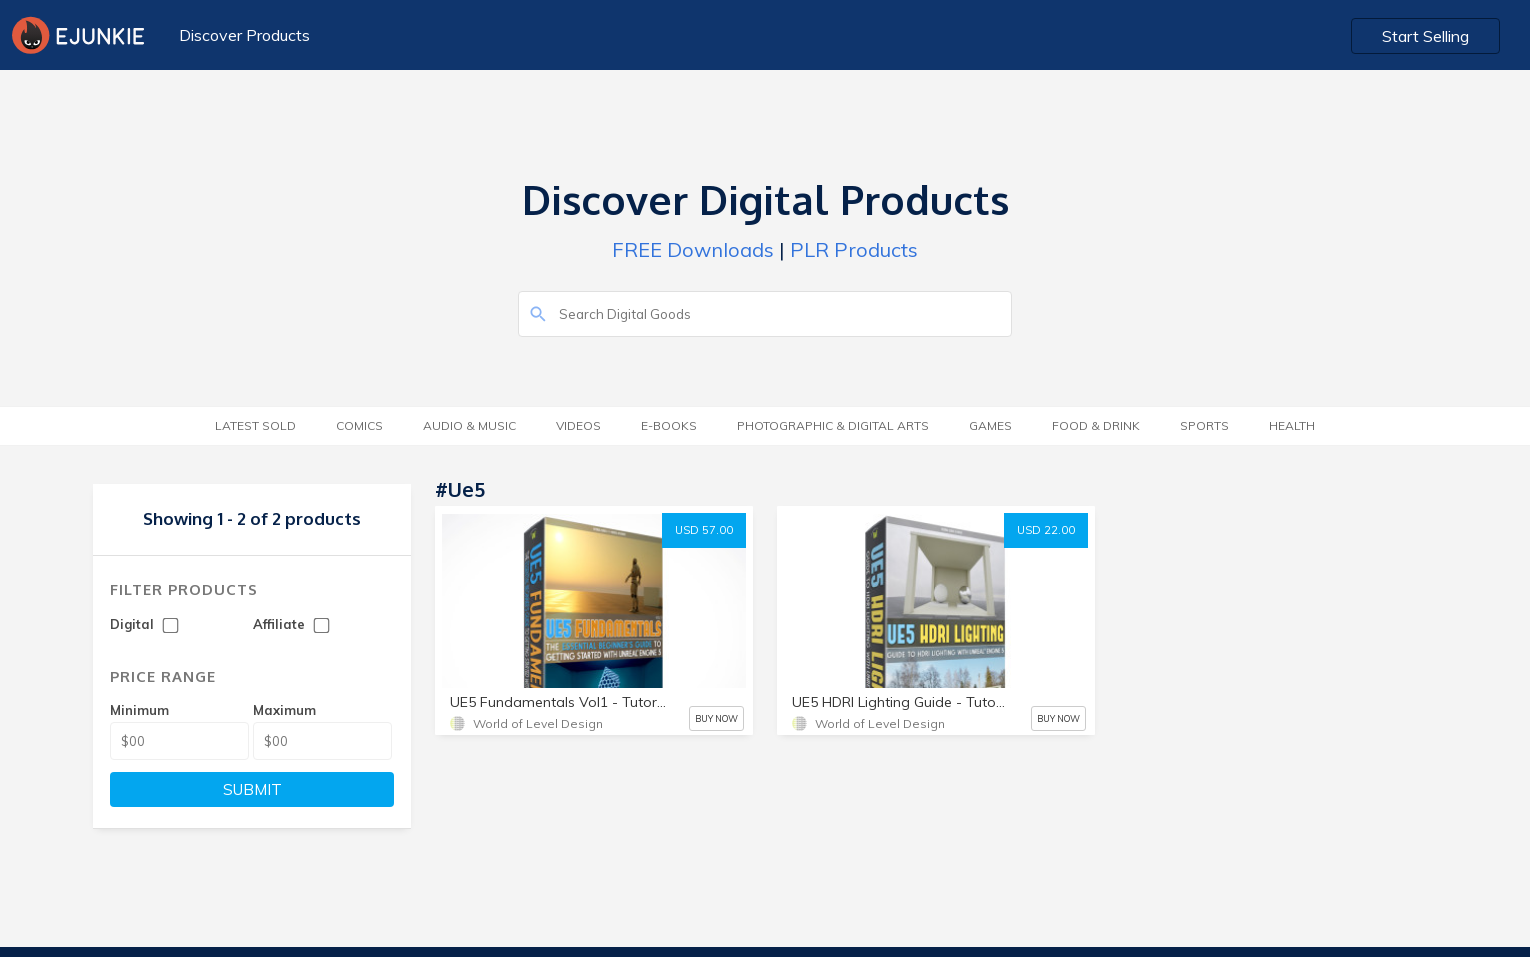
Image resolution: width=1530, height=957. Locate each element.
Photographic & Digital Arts (833, 425)
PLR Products (854, 249)
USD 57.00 (704, 530)
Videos (578, 425)
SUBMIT (252, 789)
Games (990, 425)
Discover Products (244, 35)
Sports (1204, 425)
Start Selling (1425, 36)
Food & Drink (1096, 425)
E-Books (669, 425)
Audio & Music (469, 425)
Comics (359, 425)
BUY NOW (716, 718)
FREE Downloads (693, 249)
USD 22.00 (1046, 530)
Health (1292, 425)
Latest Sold (255, 425)
